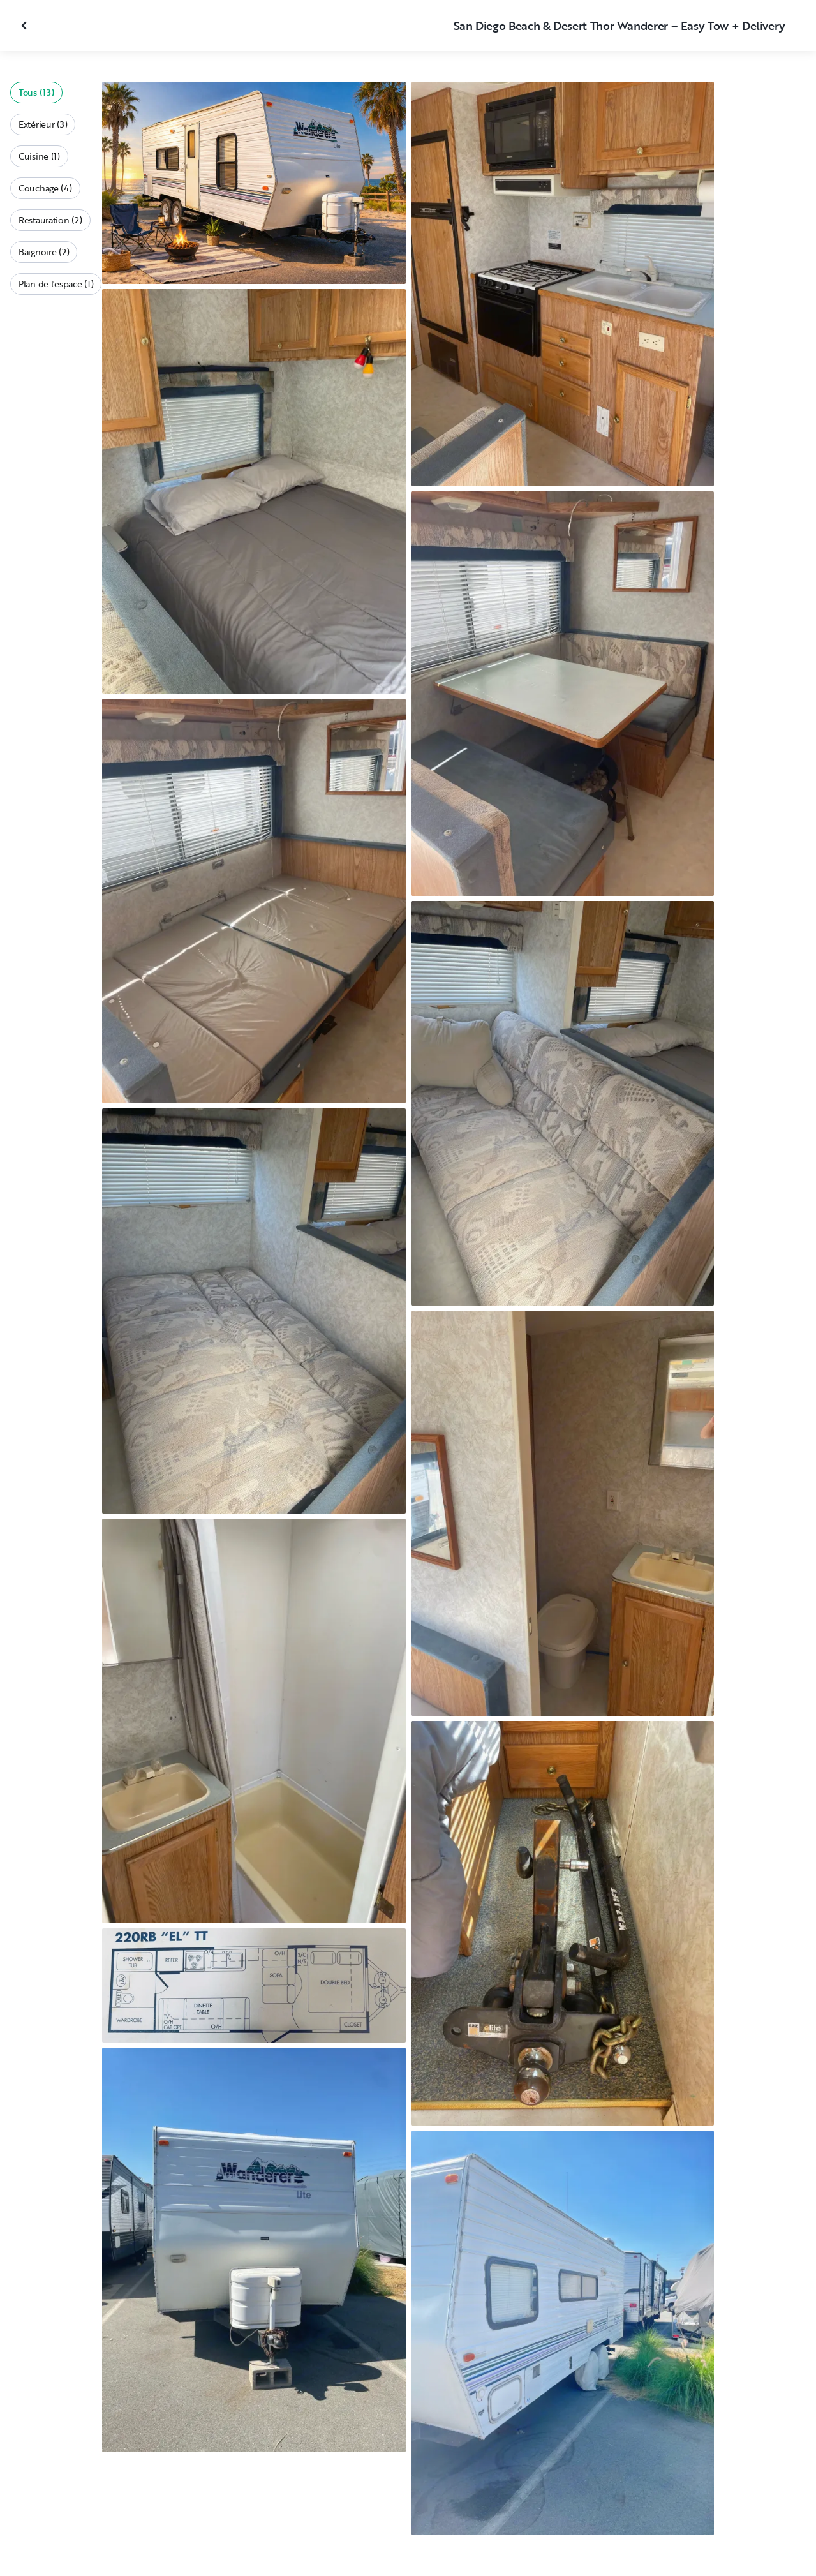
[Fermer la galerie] (25, 25)
